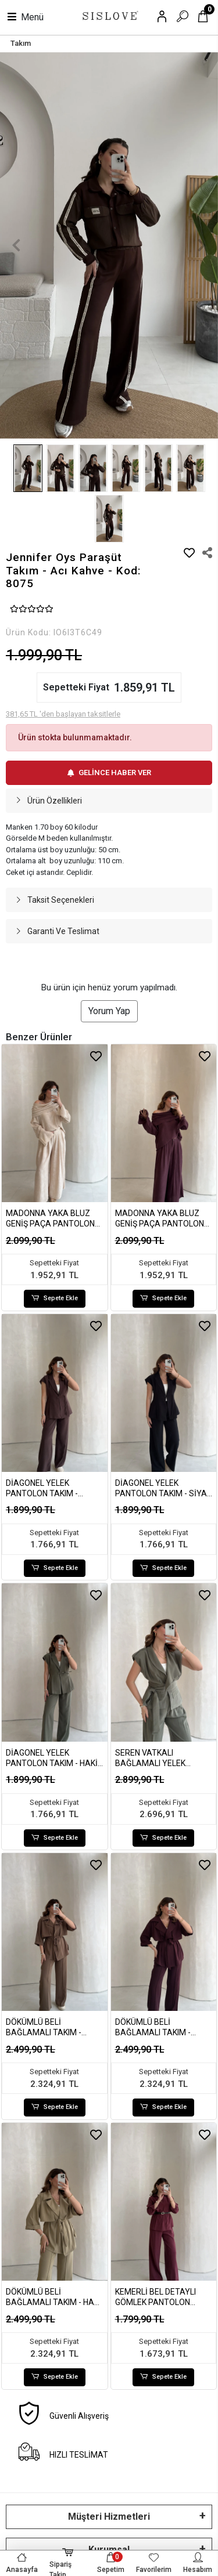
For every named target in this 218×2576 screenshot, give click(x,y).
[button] (16, 245)
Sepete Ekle (54, 1299)
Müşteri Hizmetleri (109, 2516)
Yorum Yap (109, 1010)
